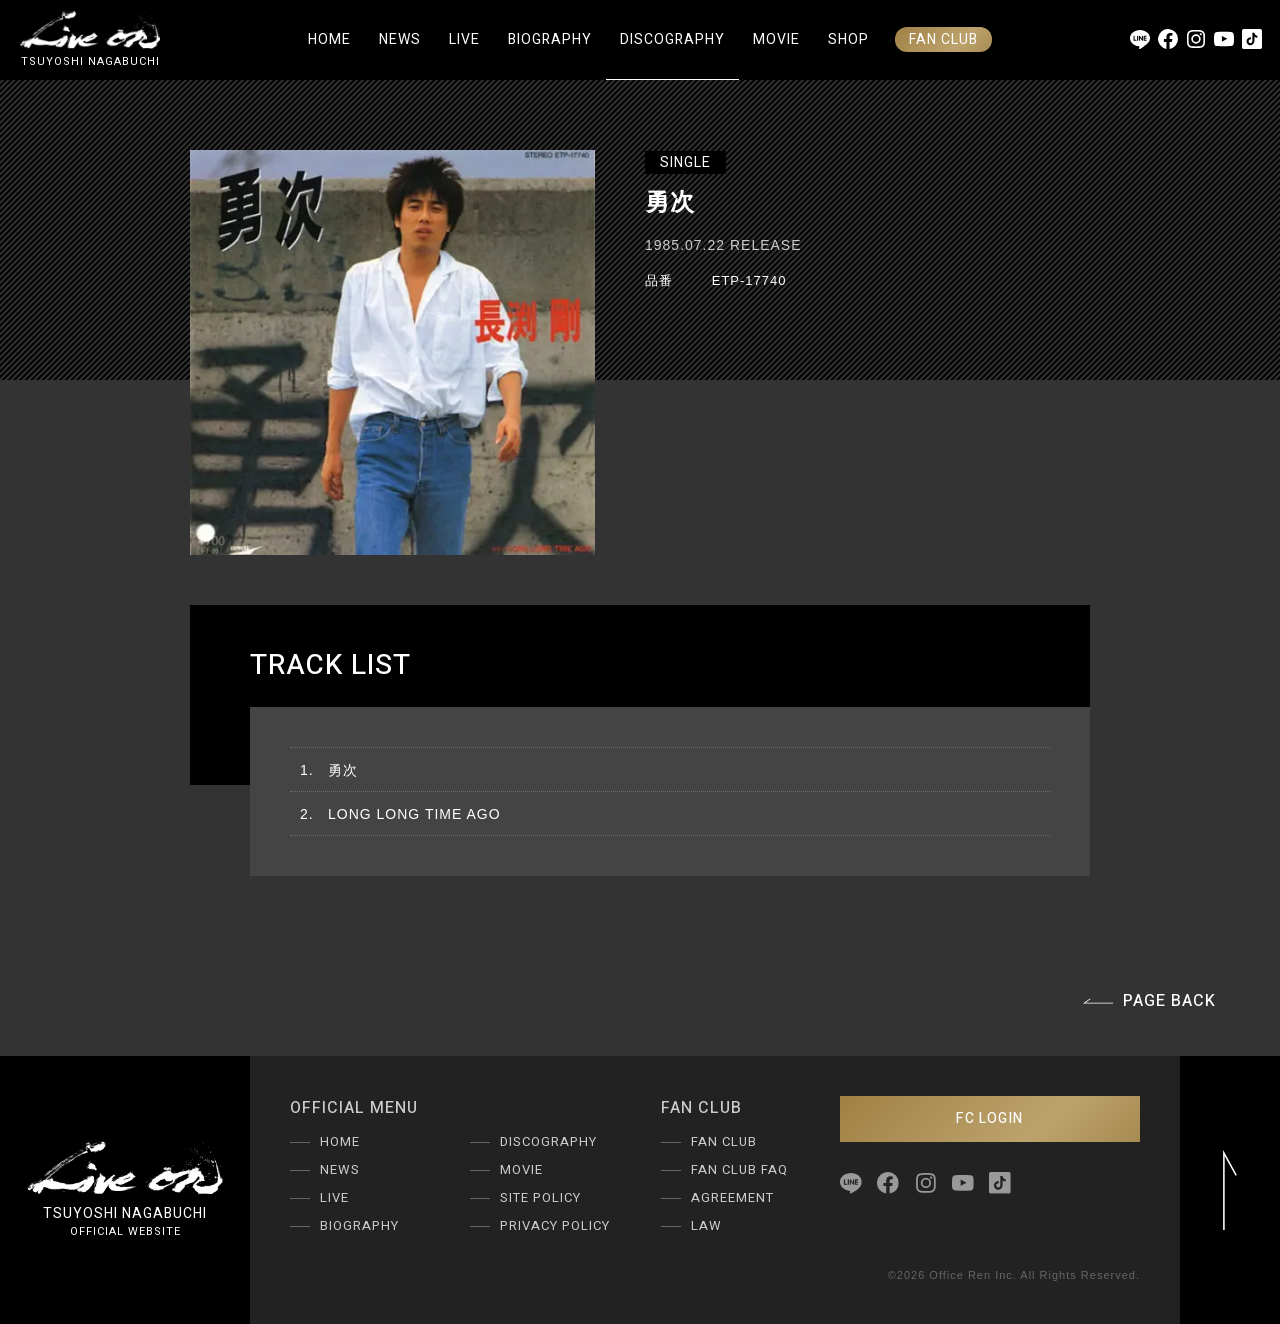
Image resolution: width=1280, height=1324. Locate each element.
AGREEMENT (732, 1197)
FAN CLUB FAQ (739, 1169)
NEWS (400, 39)
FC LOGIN (989, 1118)
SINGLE (685, 162)
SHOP (848, 39)
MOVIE (776, 39)
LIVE (464, 39)
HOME (329, 39)
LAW (706, 1225)
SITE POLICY (540, 1197)
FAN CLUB (943, 39)
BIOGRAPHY (550, 39)
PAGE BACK (1149, 1001)
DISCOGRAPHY (672, 39)
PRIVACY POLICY (555, 1225)
